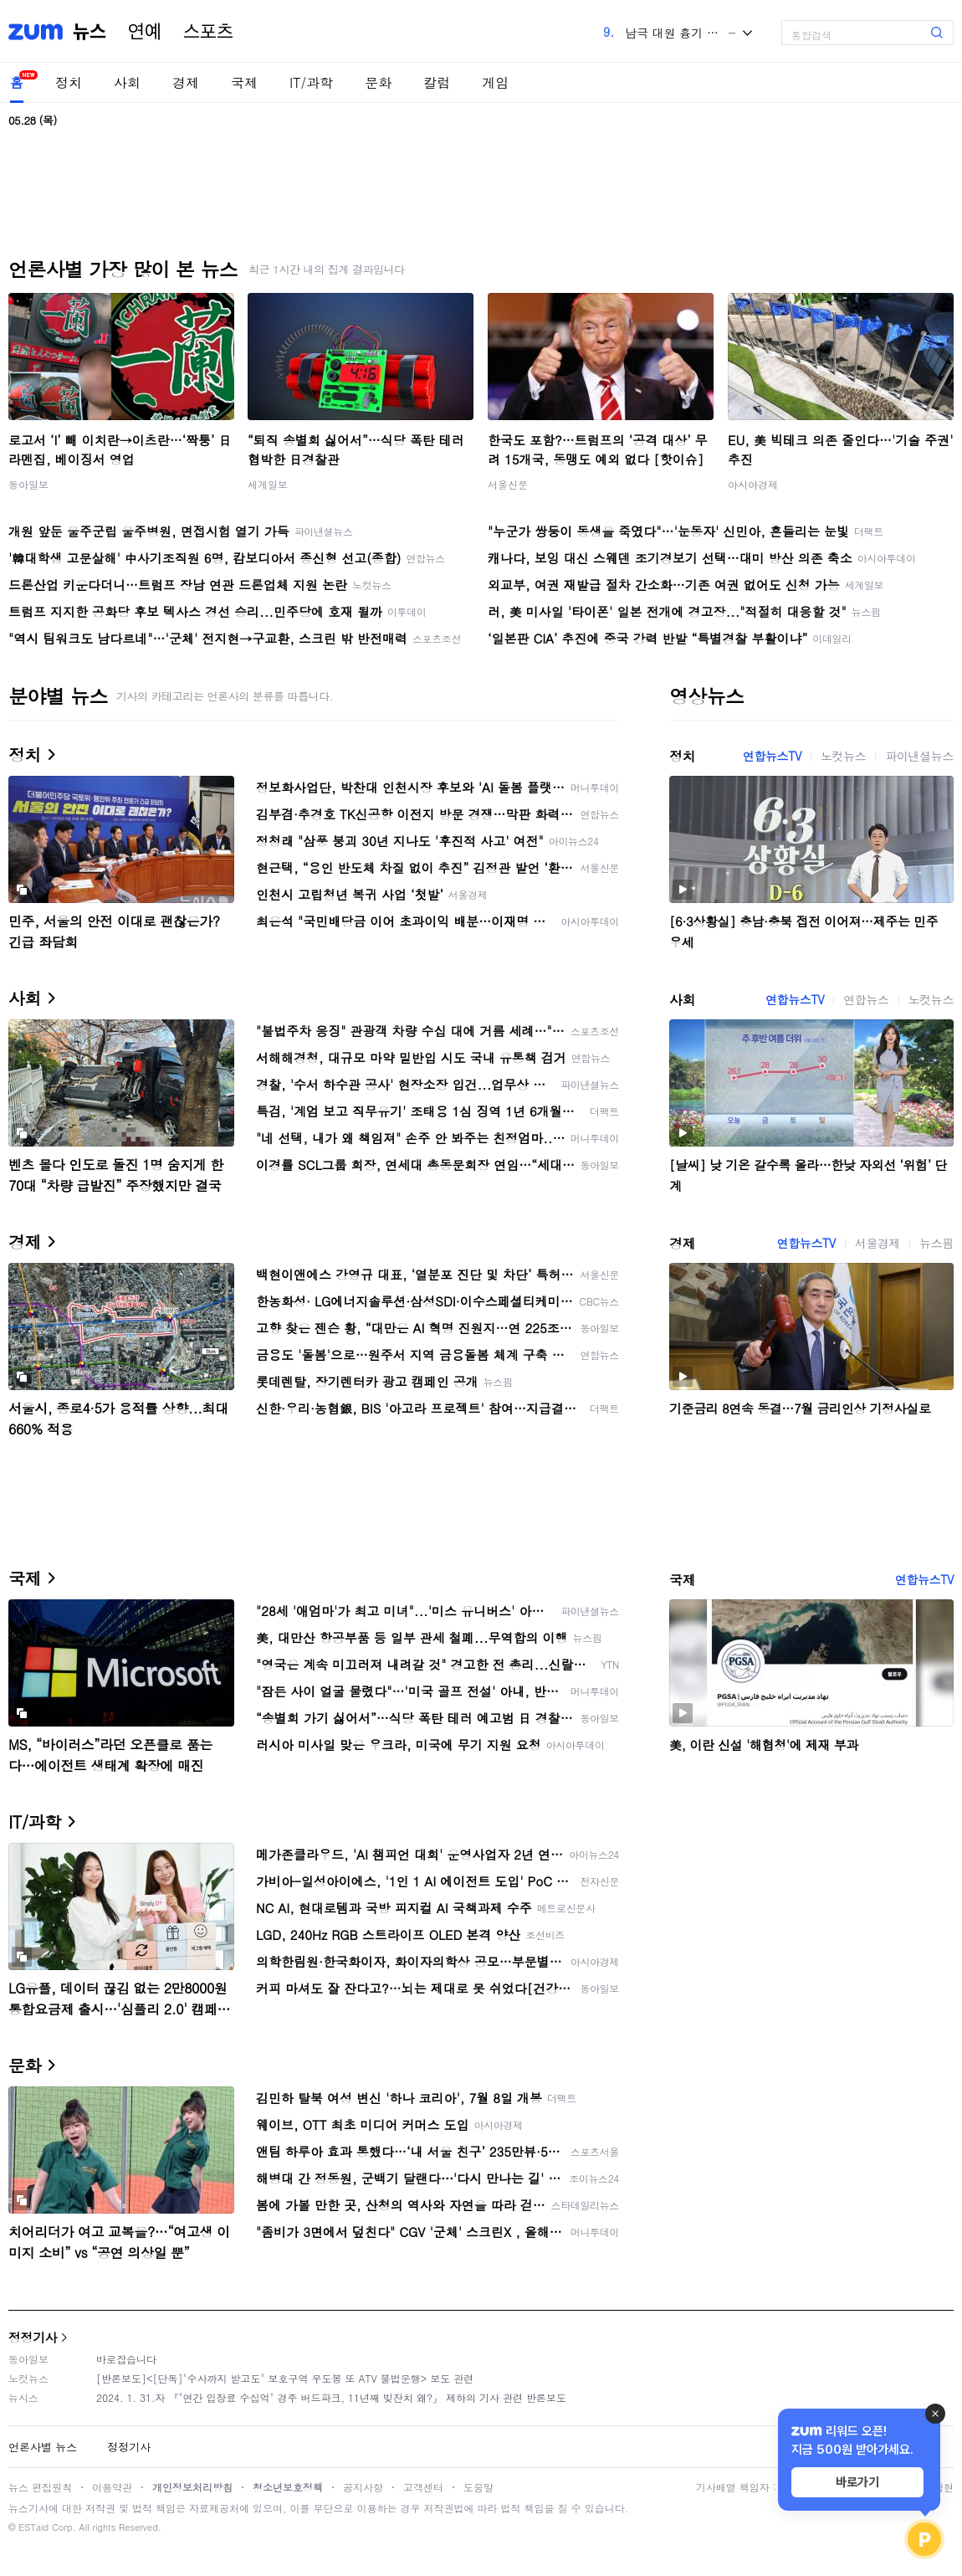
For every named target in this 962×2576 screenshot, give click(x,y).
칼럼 (436, 82)
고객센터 (423, 2487)
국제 (244, 82)
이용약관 (112, 2487)
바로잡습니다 (126, 2359)
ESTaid (33, 2527)
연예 (144, 32)
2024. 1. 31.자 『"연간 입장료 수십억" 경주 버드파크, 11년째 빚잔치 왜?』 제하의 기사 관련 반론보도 (331, 2397)
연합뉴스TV (772, 755)
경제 (185, 82)
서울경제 (877, 1242)
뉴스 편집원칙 (40, 2487)
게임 (495, 82)
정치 (68, 82)
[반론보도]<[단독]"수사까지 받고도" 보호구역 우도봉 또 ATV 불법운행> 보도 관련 (284, 2378)
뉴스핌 (936, 1242)
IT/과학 (311, 82)
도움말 (478, 2487)
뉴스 (89, 32)
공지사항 (363, 2487)
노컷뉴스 (843, 755)
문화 (378, 82)
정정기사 (32, 2337)
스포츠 (208, 32)
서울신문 (508, 484)
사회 (127, 82)
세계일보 (268, 484)
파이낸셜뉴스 (919, 755)
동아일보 (28, 484)
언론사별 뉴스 (42, 2447)
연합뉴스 (865, 999)
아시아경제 (753, 484)
